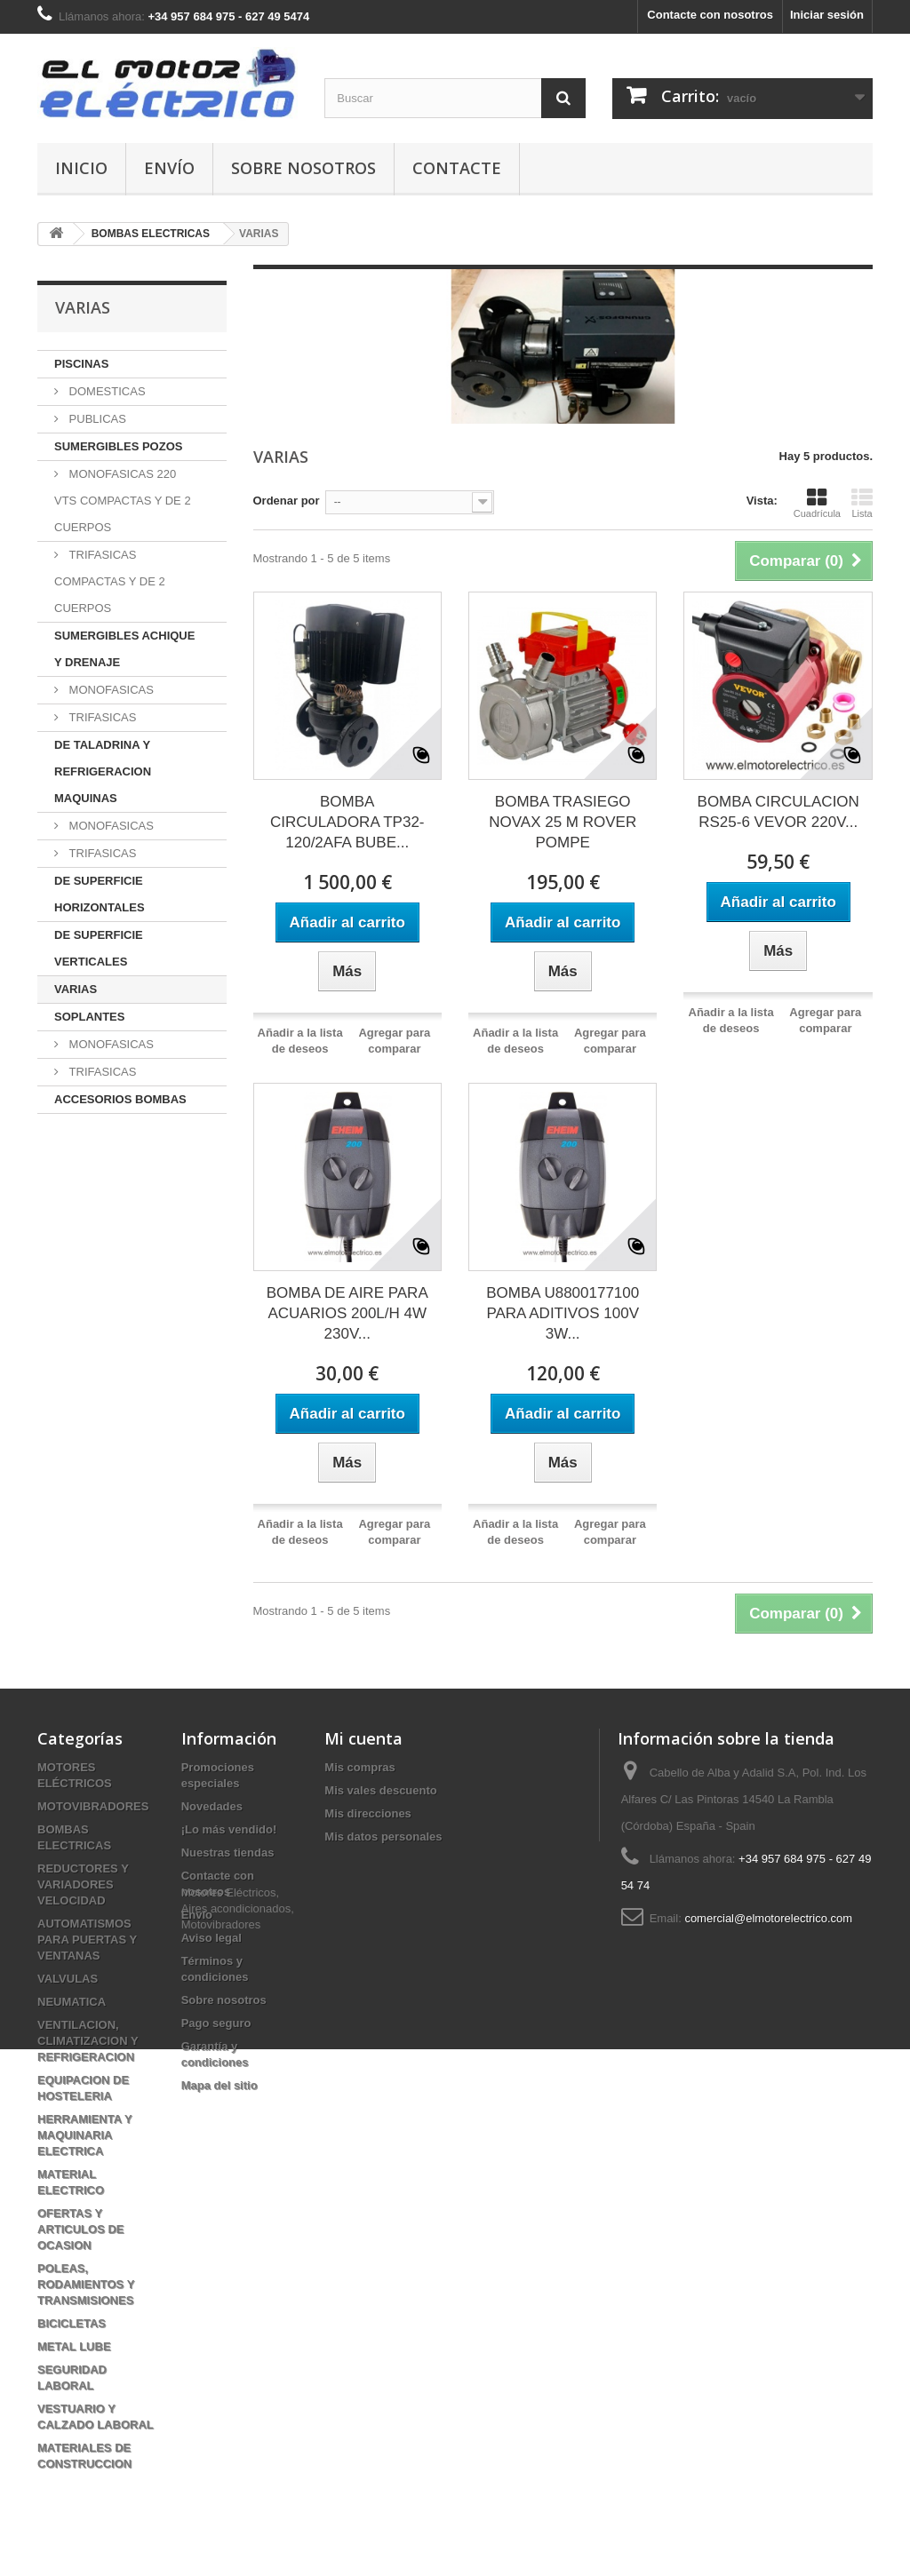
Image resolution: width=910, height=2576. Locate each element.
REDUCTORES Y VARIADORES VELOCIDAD (83, 1884)
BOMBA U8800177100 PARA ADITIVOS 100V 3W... (562, 1313)
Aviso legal (211, 1937)
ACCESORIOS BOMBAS (120, 1099)
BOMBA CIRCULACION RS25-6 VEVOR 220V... (778, 812)
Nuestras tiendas (228, 1852)
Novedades (212, 1806)
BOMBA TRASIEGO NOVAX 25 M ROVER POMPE (562, 822)
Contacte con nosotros (710, 14)
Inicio (81, 168)
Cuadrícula (817, 503)
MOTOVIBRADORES (92, 1806)
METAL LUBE (74, 2346)
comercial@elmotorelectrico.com (768, 1918)
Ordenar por (286, 500)
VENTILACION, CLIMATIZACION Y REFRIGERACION (87, 2040)
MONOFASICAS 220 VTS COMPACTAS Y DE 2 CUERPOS (122, 500)
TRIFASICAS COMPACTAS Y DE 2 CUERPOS (109, 581)
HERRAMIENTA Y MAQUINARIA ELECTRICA (84, 2135)
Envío (169, 168)
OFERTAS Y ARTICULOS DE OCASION (80, 2229)
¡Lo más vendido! (229, 1829)
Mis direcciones (367, 1813)
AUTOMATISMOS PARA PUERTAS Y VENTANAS (87, 1939)
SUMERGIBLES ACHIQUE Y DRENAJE (124, 649)
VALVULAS (67, 1978)
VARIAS (75, 989)
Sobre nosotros (303, 168)
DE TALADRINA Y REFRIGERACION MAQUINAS (102, 771)
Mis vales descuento (380, 1790)
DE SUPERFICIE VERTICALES (98, 948)
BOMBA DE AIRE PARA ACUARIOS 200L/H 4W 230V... (347, 1313)
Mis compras (359, 1767)
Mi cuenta (363, 1738)
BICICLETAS (71, 2323)
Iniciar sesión (827, 14)
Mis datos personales (383, 1836)
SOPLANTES (89, 1016)
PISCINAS (81, 363)
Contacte (456, 168)
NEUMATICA (71, 2001)
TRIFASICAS (101, 717)
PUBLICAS (96, 418)
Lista (862, 503)
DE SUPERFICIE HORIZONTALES (99, 894)
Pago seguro (216, 2023)
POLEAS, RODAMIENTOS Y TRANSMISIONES (85, 2284)
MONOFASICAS (110, 689)
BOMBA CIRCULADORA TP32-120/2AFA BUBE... (347, 822)
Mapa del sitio (219, 2085)
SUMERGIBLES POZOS (118, 446)
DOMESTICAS (106, 391)
